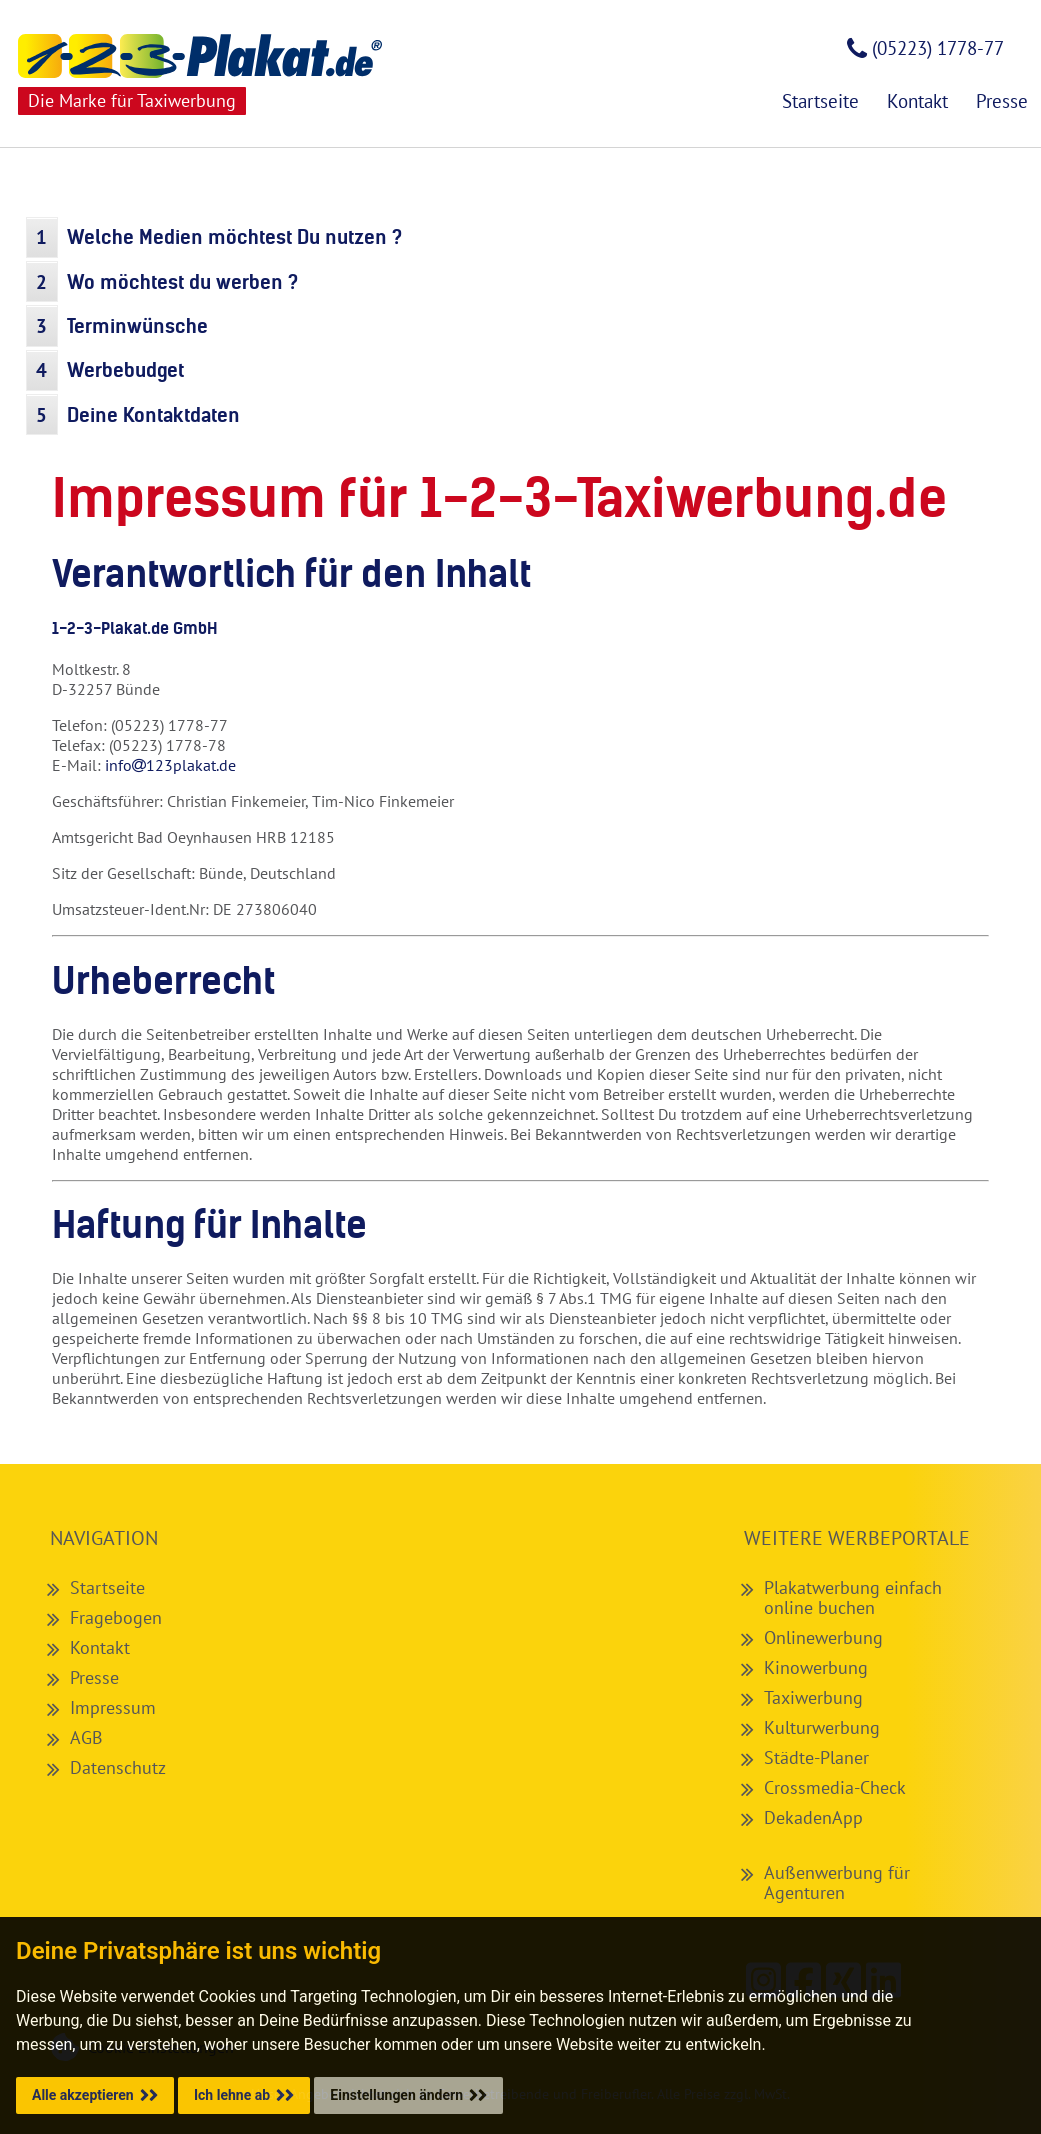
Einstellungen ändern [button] (396, 2095)
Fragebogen (116, 1617)
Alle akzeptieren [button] (83, 2095)
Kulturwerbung (822, 1727)
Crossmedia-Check (835, 1787)
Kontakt (100, 1647)
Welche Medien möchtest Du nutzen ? (234, 237)
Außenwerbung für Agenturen (837, 1882)
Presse (94, 1677)
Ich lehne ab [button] (232, 2095)
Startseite (107, 1587)
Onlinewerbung (823, 1637)
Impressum (113, 1707)
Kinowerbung (816, 1667)
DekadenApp (813, 1817)
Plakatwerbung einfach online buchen (853, 1597)
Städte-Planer (816, 1757)
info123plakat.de (170, 765)
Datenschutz (118, 1767)
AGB (86, 1737)
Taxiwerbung (813, 1697)
